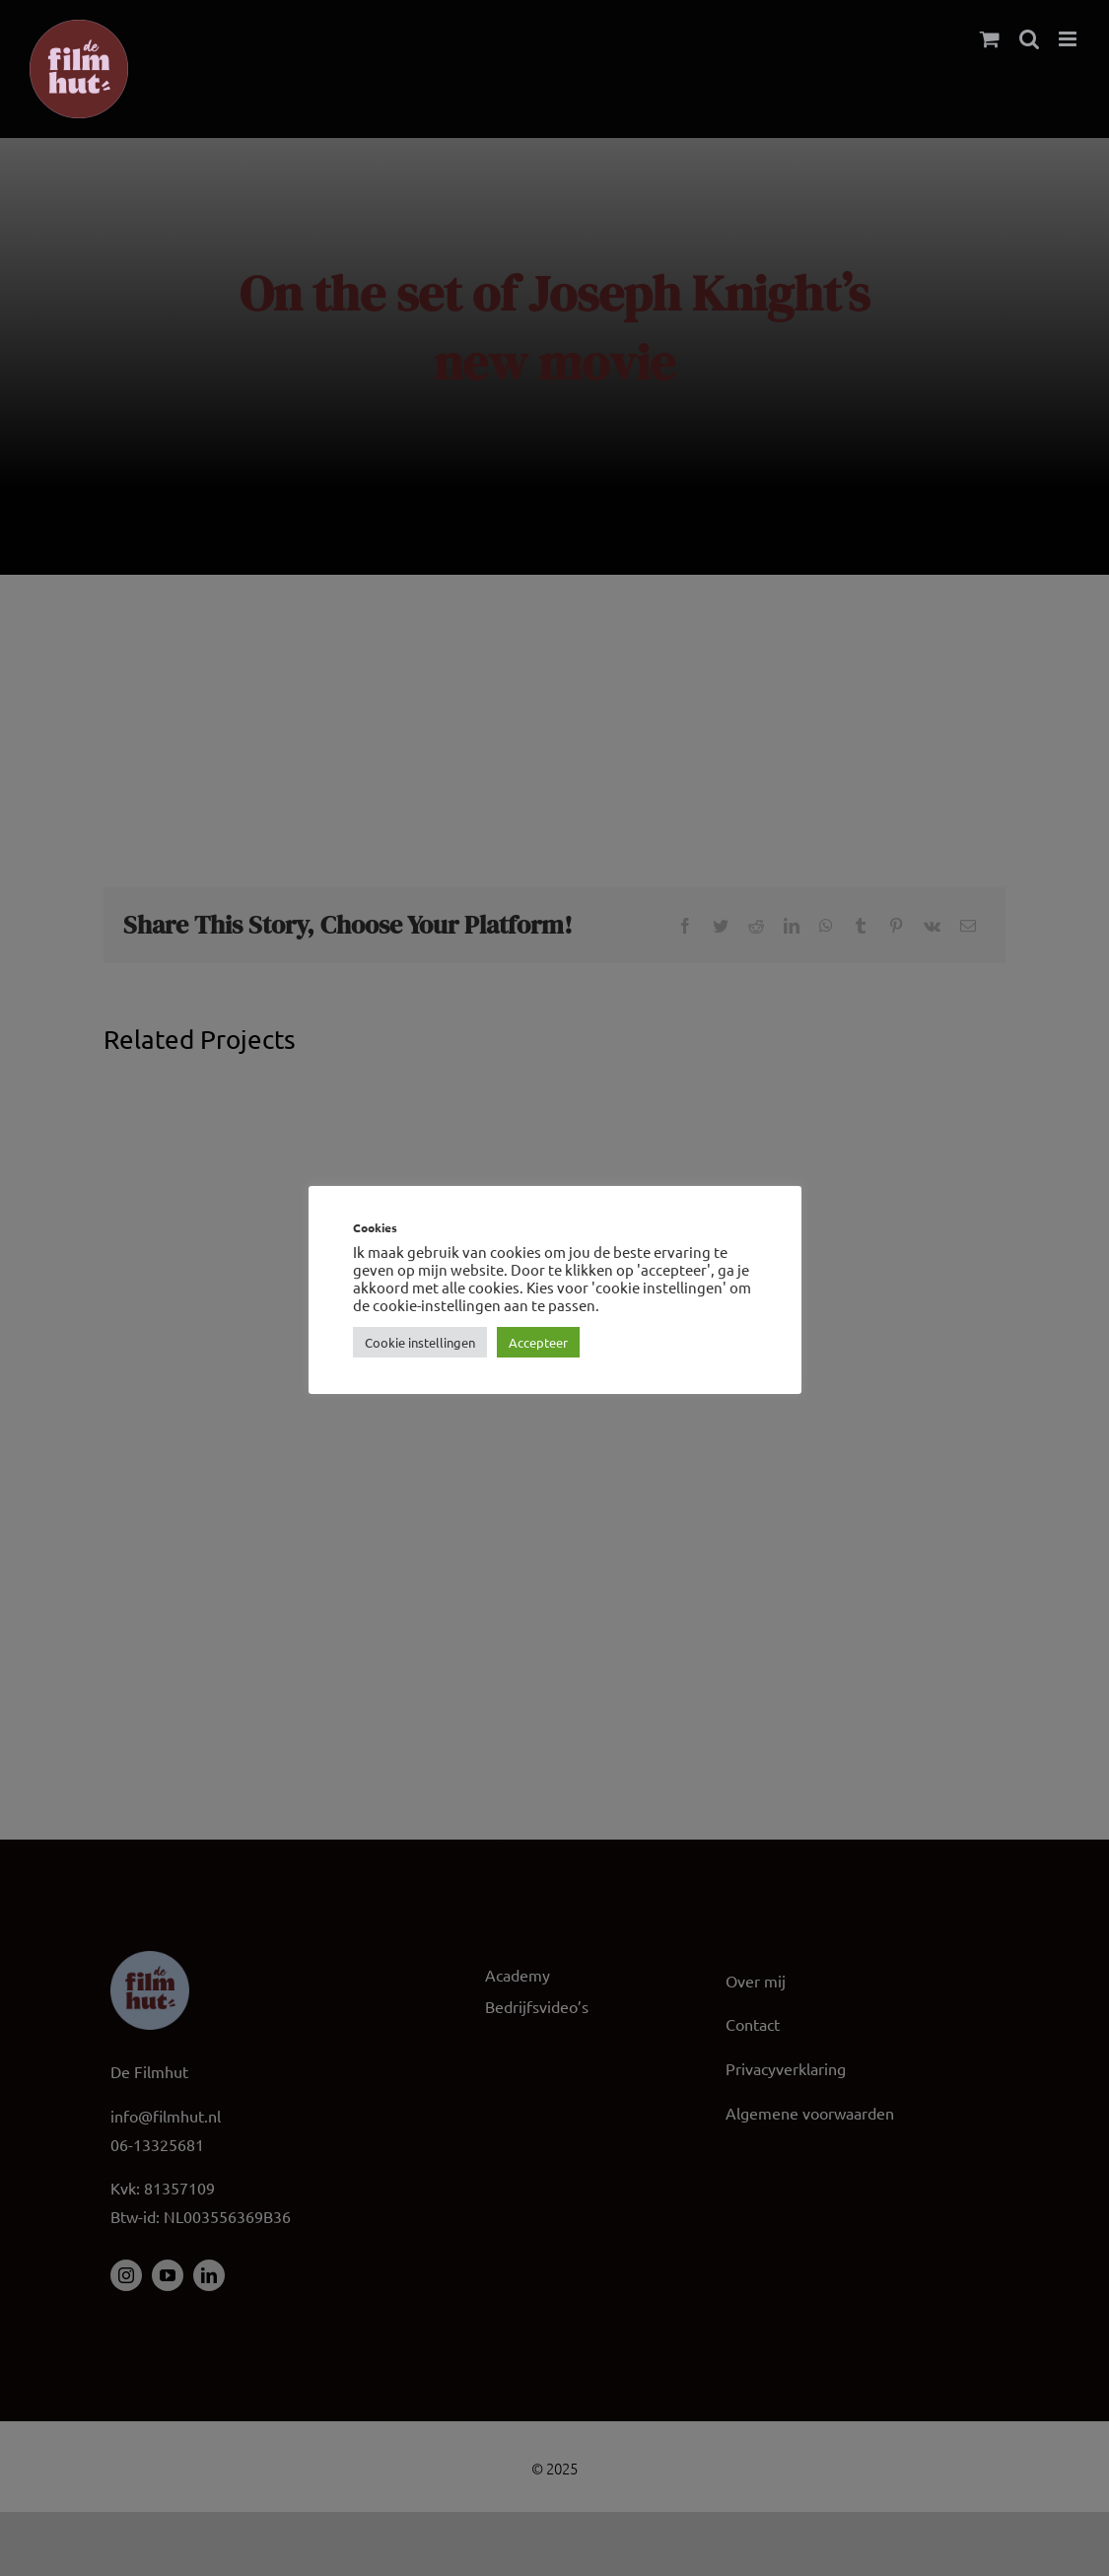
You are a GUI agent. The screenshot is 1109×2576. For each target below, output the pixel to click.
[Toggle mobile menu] (1069, 39)
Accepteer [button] (538, 1342)
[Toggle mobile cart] (990, 39)
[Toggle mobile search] (1029, 39)
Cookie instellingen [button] (420, 1342)
